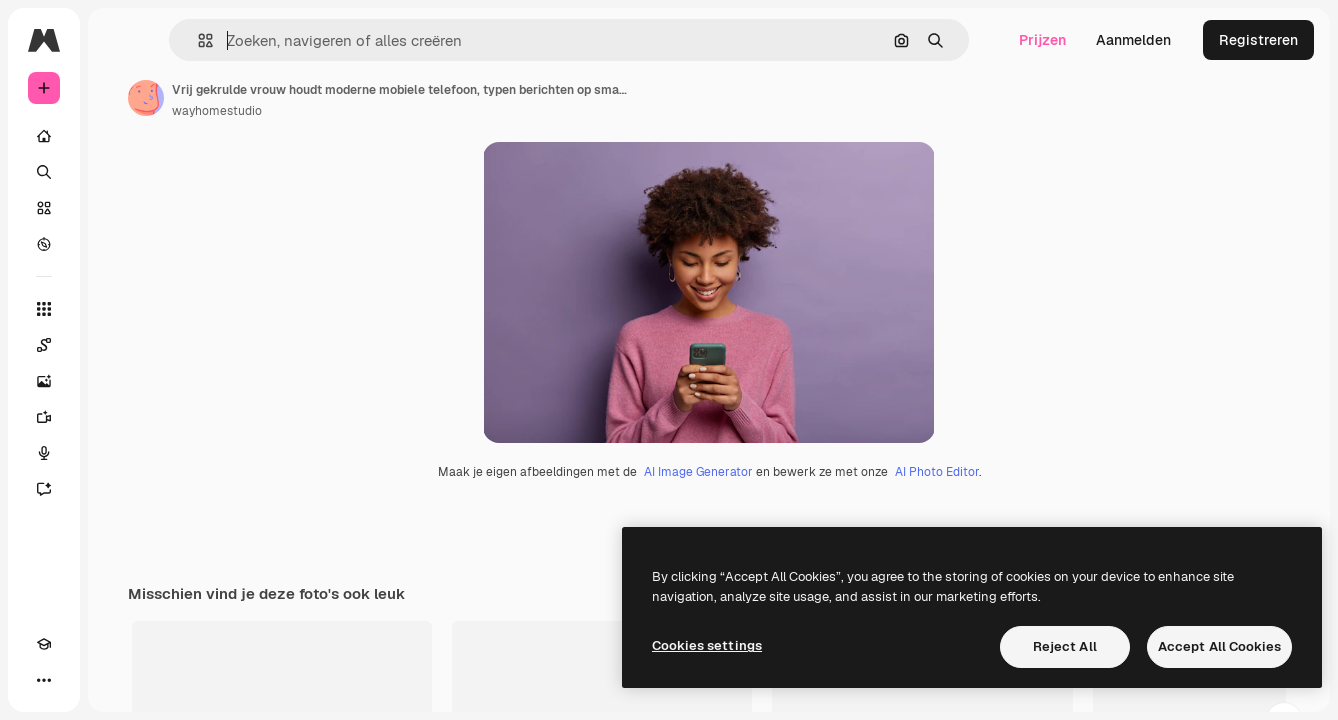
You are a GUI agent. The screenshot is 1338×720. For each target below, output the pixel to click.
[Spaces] (120, 345)
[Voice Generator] (120, 453)
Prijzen (1042, 40)
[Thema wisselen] (80, 680)
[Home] (120, 136)
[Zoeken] (120, 172)
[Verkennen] (120, 244)
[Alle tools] (120, 309)
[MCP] (116, 680)
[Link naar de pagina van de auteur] (298, 98)
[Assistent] (120, 489)
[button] (308, 40)
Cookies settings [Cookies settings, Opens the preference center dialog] (707, 645)
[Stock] (120, 208)
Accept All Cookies (1219, 646)
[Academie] (44, 680)
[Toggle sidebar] (196, 40)
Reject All (1065, 646)
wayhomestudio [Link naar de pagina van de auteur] (369, 111)
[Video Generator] (120, 417)
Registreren (1258, 40)
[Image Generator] (120, 381)
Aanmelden (1133, 40)
